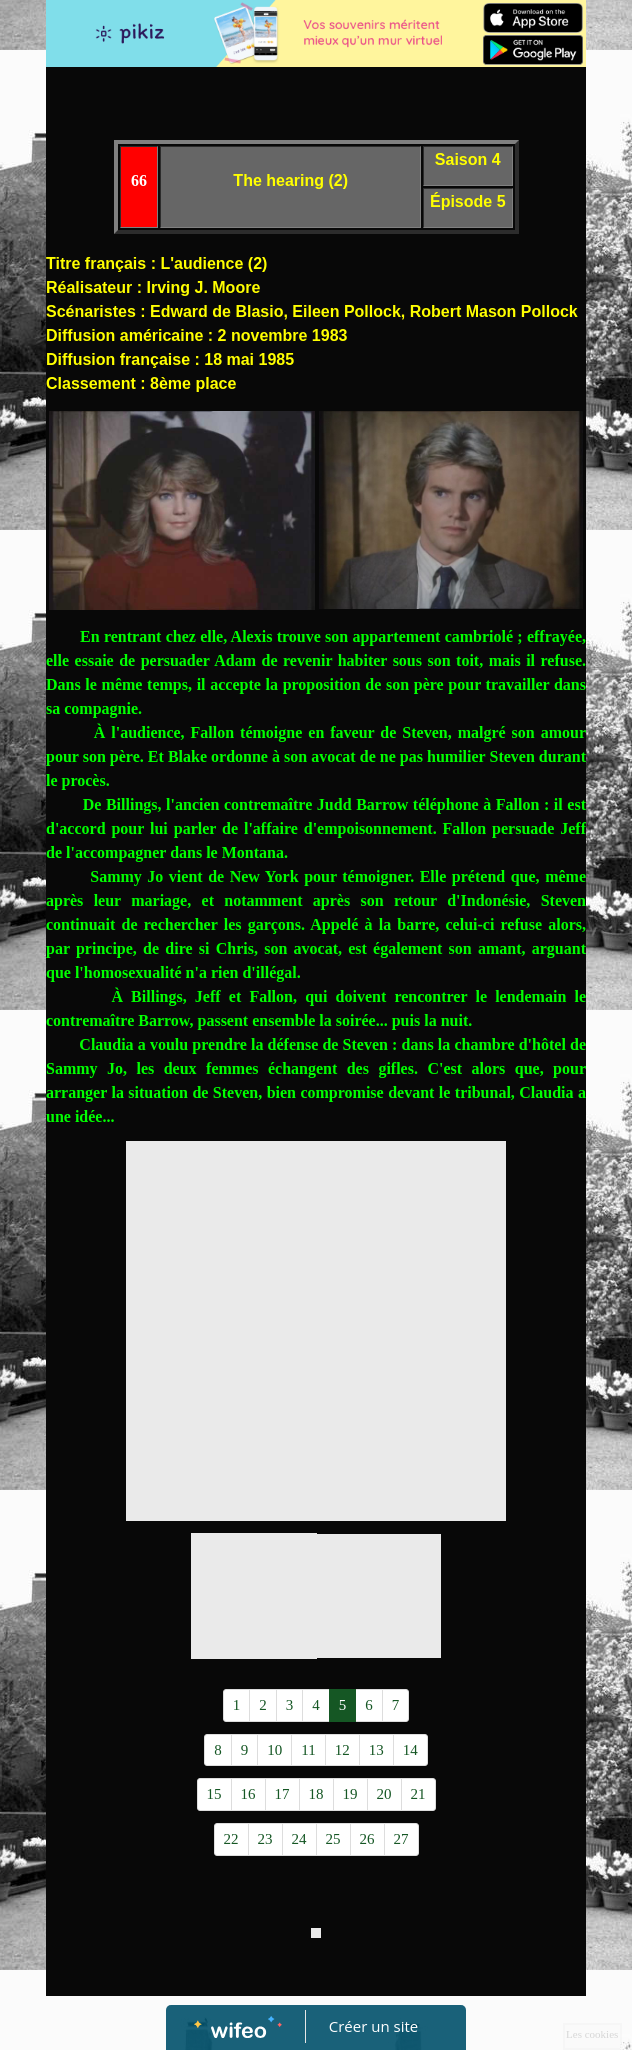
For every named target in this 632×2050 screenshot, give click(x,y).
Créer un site (373, 2026)
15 (214, 1794)
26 (367, 1839)
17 (282, 1794)
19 (350, 1794)
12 (342, 1750)
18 (316, 1794)
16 (248, 1794)
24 (299, 1839)
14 (410, 1750)
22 (231, 1839)
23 (265, 1839)
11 (308, 1750)
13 (376, 1750)
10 (274, 1750)
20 (384, 1794)
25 (333, 1839)
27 (401, 1839)
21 (418, 1794)
